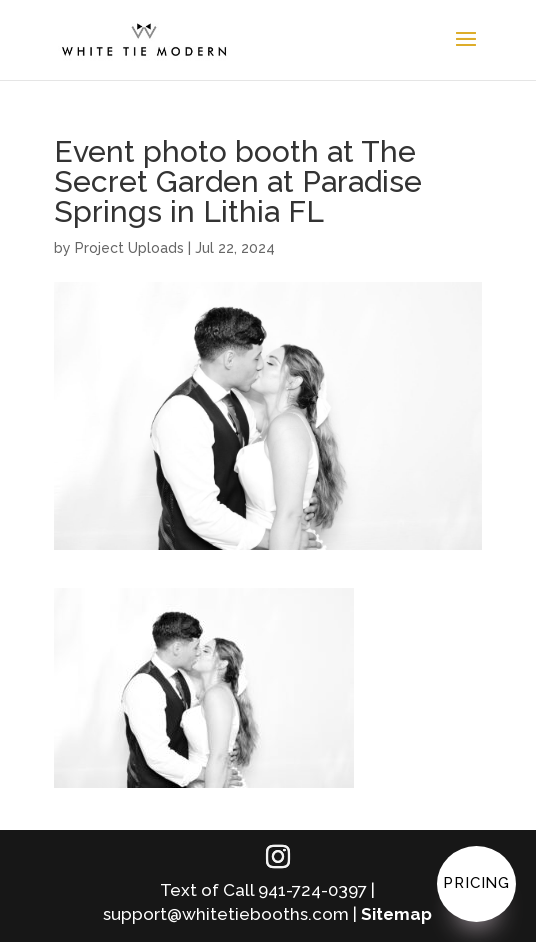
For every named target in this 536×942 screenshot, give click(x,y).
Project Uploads (129, 248)
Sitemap (396, 914)
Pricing (476, 883)
